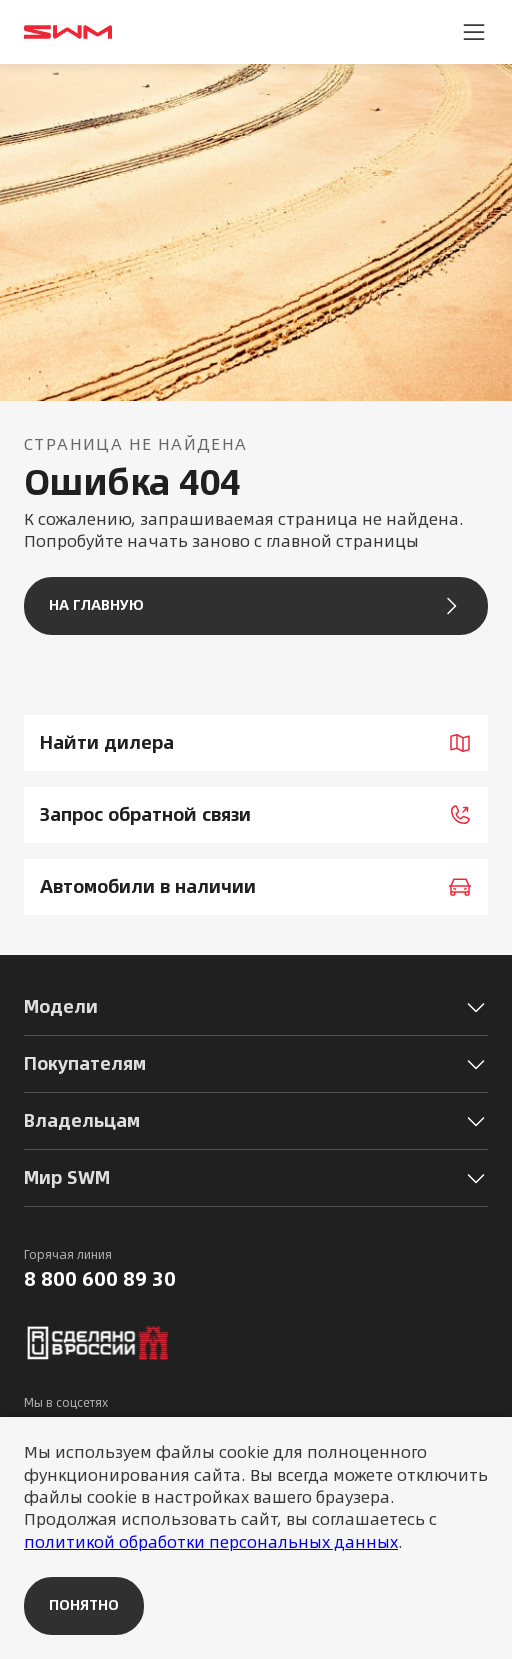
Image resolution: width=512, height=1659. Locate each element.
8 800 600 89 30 (100, 1279)
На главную (256, 606)
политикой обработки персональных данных (211, 1542)
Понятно (84, 1605)
